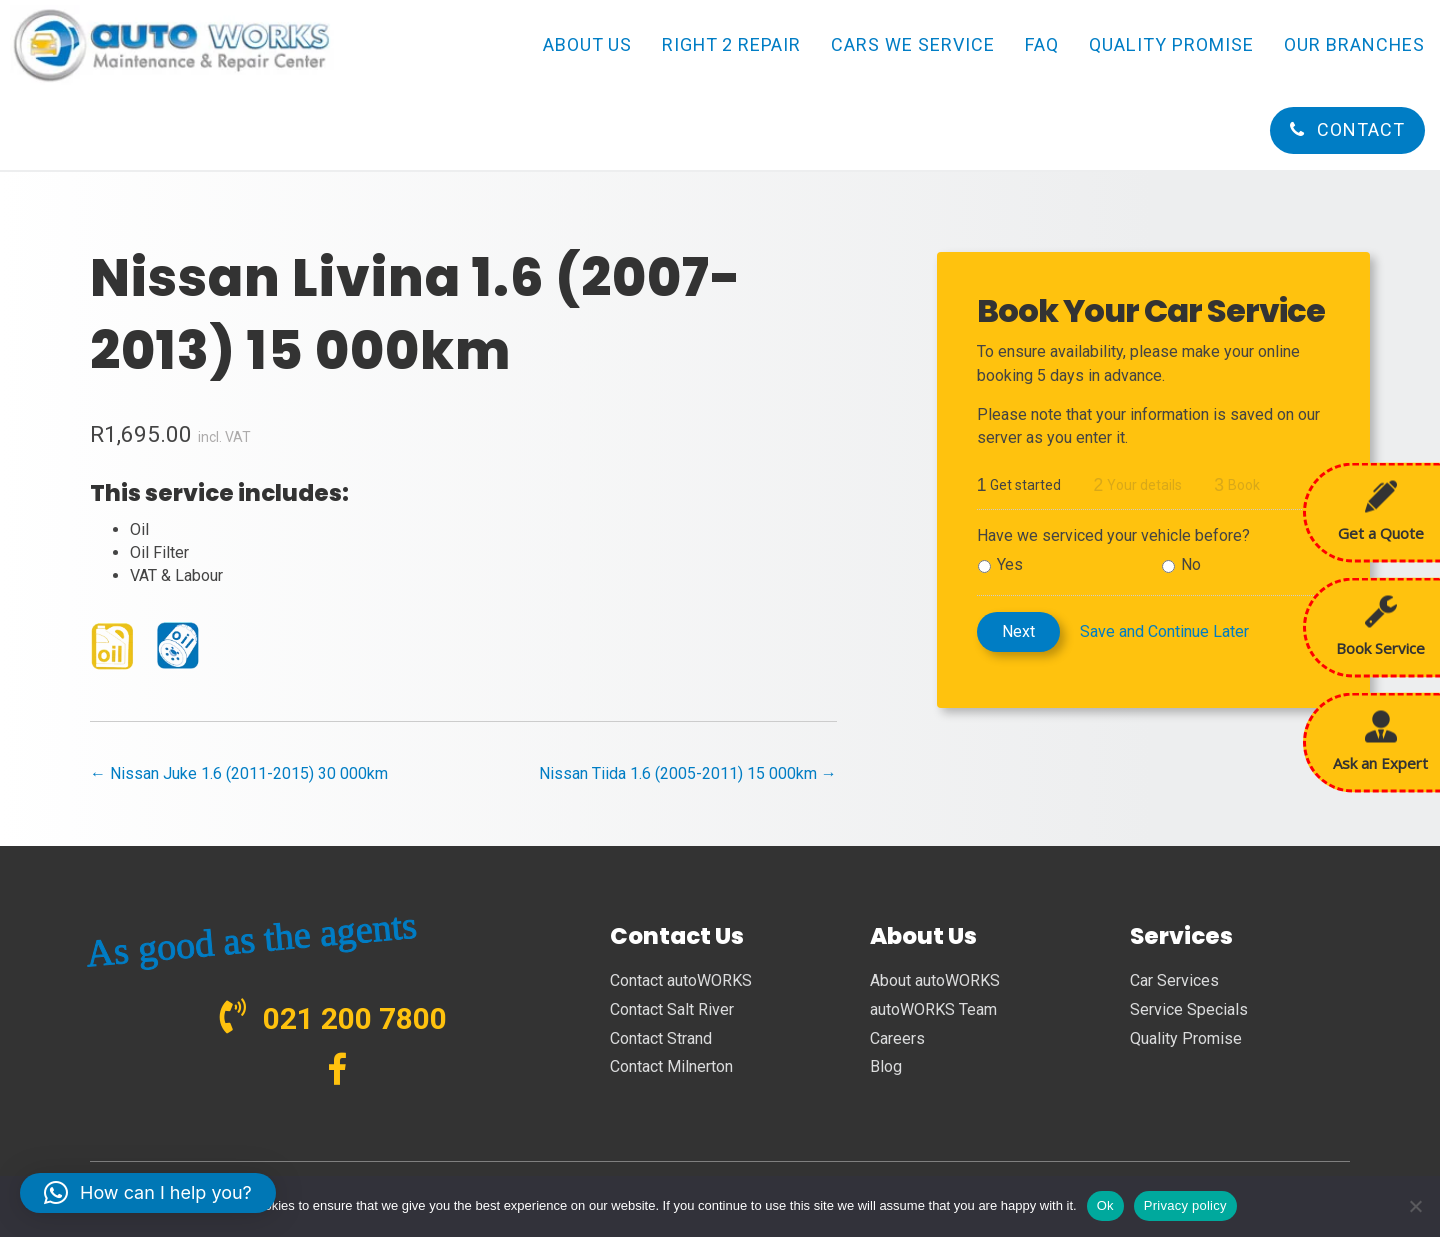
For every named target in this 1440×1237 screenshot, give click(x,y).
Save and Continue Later (1164, 631)
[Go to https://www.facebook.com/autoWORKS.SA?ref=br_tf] (337, 1071)
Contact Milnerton (671, 1066)
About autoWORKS (935, 980)
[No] (1415, 1206)
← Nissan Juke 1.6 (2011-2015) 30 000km (239, 773)
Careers (897, 1038)
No (1191, 564)
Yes (1010, 564)
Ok (1105, 1205)
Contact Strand (661, 1038)
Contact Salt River (672, 1009)
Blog (886, 1066)
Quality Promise (1186, 1038)
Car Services (1174, 980)
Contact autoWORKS (681, 980)
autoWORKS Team (933, 1009)
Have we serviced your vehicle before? (1113, 535)
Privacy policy (1185, 1205)
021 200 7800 (355, 1018)
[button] (148, 1193)
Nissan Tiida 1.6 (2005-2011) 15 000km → (688, 773)
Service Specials (1189, 1009)
